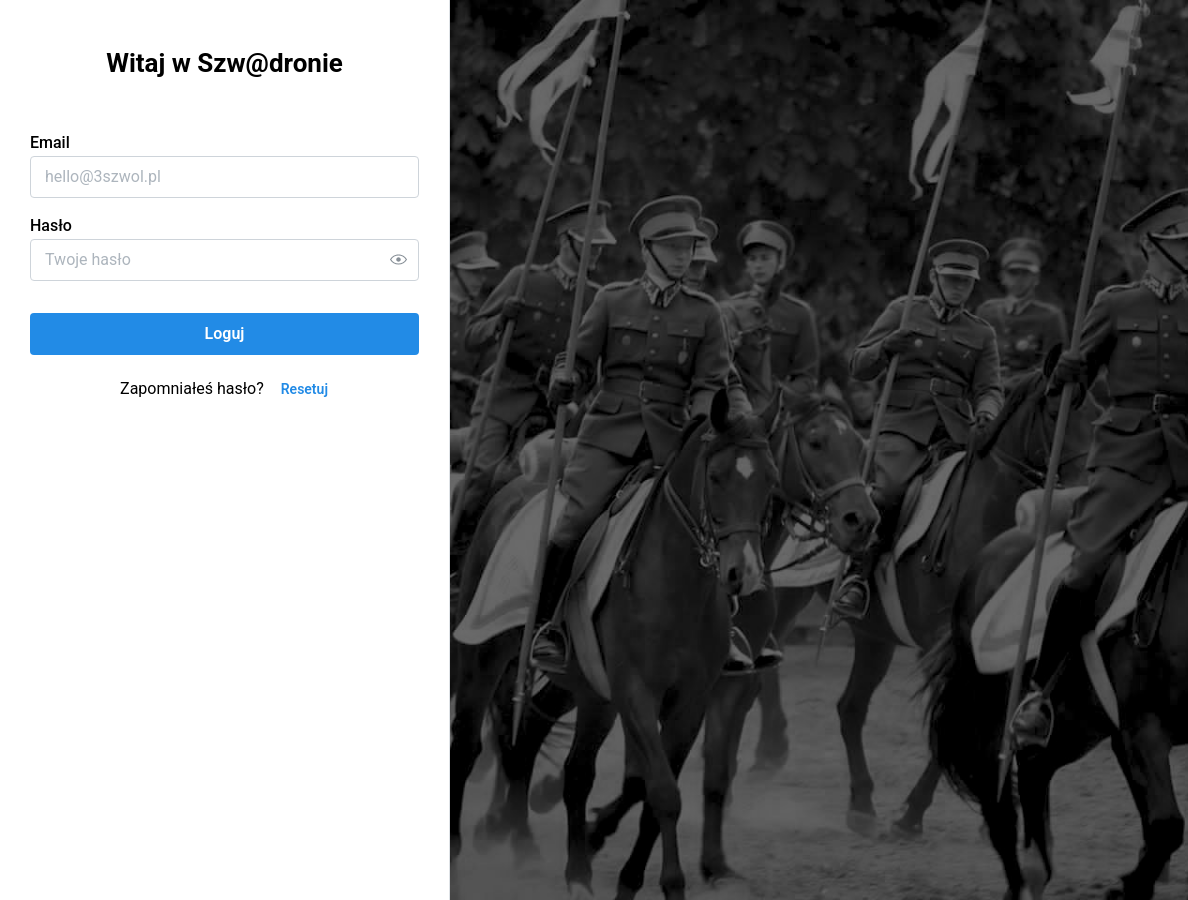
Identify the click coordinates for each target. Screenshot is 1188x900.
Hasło (51, 225)
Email (50, 142)
